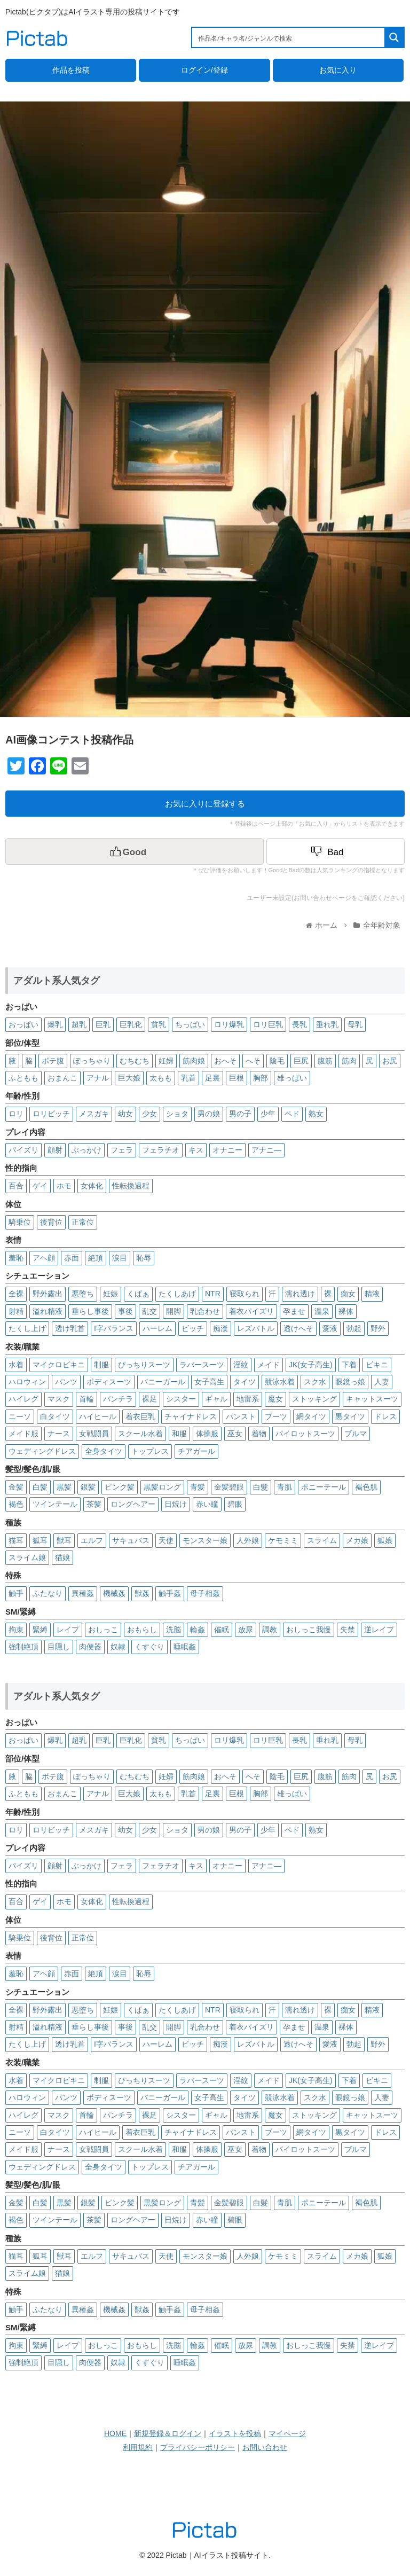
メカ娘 (357, 1540)
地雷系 (247, 1399)
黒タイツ (350, 1416)
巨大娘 (129, 1078)
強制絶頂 (23, 1646)
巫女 (234, 1433)
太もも (160, 1078)
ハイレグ (23, 1399)
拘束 (16, 1629)
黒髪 (64, 1487)
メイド (268, 1364)
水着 (16, 1364)
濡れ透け (300, 1293)
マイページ (287, 2433)
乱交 (149, 1311)
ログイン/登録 (204, 70)
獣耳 (64, 1540)
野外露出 (47, 1293)
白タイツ (55, 1416)
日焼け (175, 1504)
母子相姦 (205, 1593)
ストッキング (314, 1399)
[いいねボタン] (134, 851)
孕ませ (294, 1311)
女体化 (92, 1185)
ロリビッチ (51, 1113)
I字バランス (113, 1328)
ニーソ (20, 1416)
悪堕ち (83, 1293)
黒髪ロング (162, 1487)
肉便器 (90, 1646)
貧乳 (158, 1024)
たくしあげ (177, 1293)
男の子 (240, 1113)
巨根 (236, 1078)
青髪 (197, 1487)
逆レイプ (379, 1629)
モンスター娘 (205, 1540)
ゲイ (40, 1185)
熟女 (316, 1113)
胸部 (260, 1078)
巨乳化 (131, 1024)
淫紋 (240, 1364)
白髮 (260, 1487)
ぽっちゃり (92, 1060)
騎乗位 (20, 1222)
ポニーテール (323, 1487)
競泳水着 (280, 1381)
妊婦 (166, 1060)
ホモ (64, 1185)
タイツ (244, 1381)
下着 (349, 1364)
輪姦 (197, 1629)
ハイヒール (97, 1416)
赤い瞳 (207, 1504)
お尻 (389, 1060)
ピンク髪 (120, 1487)
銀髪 (88, 1487)
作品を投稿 (71, 70)
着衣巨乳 (140, 1416)
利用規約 (138, 2447)
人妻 (381, 1381)
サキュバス (130, 1540)
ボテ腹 (53, 1060)
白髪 (40, 1487)
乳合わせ (205, 1311)
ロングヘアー (133, 1504)
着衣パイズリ (251, 1311)
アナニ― (266, 1150)
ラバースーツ (201, 1364)
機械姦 (114, 1593)
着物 (258, 1433)
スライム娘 (27, 1557)
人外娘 (247, 1540)
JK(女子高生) (311, 1364)
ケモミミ (283, 1540)
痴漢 (220, 1328)
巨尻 (301, 1060)
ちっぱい (190, 1024)
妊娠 (110, 1293)
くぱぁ (138, 1293)
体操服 (207, 1433)
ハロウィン (27, 1381)
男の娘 (209, 1113)
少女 (149, 1113)
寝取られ (244, 1293)
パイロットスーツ (305, 1433)
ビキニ (377, 1364)
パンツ (66, 1381)
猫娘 (62, 1557)
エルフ (92, 1540)
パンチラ (118, 1399)
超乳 (79, 1024)
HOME (115, 2433)
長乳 (299, 1024)
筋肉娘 (194, 1060)
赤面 (71, 1258)
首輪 (86, 1399)
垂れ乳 (327, 1024)
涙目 (119, 1258)
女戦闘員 (94, 1433)
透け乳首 (70, 1328)
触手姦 (170, 1593)
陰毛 (277, 1060)
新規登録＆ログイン (167, 2433)
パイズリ (23, 1150)
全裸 (16, 1293)
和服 (179, 1433)
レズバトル (255, 1328)
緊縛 (40, 1629)
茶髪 (93, 1504)
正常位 (83, 1222)
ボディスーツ (108, 1381)
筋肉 (349, 1060)
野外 (377, 1328)
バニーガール (162, 1381)
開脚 (173, 1311)
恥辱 (143, 1258)
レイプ (68, 1629)
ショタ (177, 1113)
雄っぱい (292, 1078)
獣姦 (142, 1593)
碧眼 (234, 1504)
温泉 (321, 1311)
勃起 (353, 1328)
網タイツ (311, 1416)
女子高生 (209, 1381)
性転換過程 (130, 1185)
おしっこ (103, 1629)
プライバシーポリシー (197, 2447)
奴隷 (118, 1646)
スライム (322, 1540)
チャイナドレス (190, 1416)
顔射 (55, 1150)
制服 (101, 1364)
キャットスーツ (372, 1399)
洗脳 (173, 1629)
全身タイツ (103, 1451)
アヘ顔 (44, 1258)
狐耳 (40, 1540)
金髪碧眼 (229, 1487)
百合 (16, 1185)
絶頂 (95, 1258)
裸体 (345, 1311)
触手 (16, 1593)
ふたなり (47, 1593)
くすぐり (149, 1646)
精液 (372, 1293)
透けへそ (298, 1328)
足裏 (212, 1078)
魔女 (275, 1399)
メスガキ (94, 1113)
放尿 (245, 1629)
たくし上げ (27, 1328)
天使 (166, 1540)
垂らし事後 (90, 1311)
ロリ (16, 1113)
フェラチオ (160, 1150)
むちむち (134, 1060)
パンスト (241, 1416)
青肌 (284, 1487)
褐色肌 (366, 1487)
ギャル (216, 1399)
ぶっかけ (86, 1150)
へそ (253, 1060)
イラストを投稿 (235, 2433)
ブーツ (276, 1416)
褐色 (16, 1504)
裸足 (149, 1399)
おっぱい (23, 1024)
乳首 (188, 1078)
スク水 (315, 1381)
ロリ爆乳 (229, 1024)
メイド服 (23, 1433)
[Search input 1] (289, 37)
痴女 (348, 1293)
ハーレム (157, 1328)
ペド (292, 1113)
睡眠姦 (185, 1646)
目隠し (59, 1646)
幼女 (125, 1113)
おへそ (225, 1060)
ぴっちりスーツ (144, 1364)
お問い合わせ (264, 2447)
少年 (268, 1113)
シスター (181, 1399)
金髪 (16, 1487)
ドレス (385, 1416)
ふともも (23, 1078)
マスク (59, 1399)
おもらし (142, 1629)
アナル (97, 1078)
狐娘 (384, 1540)
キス (195, 1150)
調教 (269, 1629)
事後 (125, 1311)
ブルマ (355, 1433)
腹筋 (325, 1060)
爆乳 (55, 1024)
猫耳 (16, 1540)
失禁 (347, 1629)
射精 (16, 1311)
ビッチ (193, 1328)
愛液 (329, 1328)
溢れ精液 (47, 1311)
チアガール (196, 1451)
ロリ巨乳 (268, 1024)
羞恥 (16, 1258)
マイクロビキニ (59, 1364)
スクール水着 (140, 1433)
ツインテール (55, 1504)
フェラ (122, 1150)
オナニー (227, 1150)
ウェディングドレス (42, 1451)
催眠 (221, 1629)
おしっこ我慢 (308, 1629)
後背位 (51, 1222)
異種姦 (83, 1593)
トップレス (150, 1451)
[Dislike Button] (335, 851)
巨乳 (103, 1024)
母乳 (355, 1024)
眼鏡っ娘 (350, 1381)
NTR (212, 1293)
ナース (59, 1433)
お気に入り (338, 70)
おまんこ (62, 1078)
